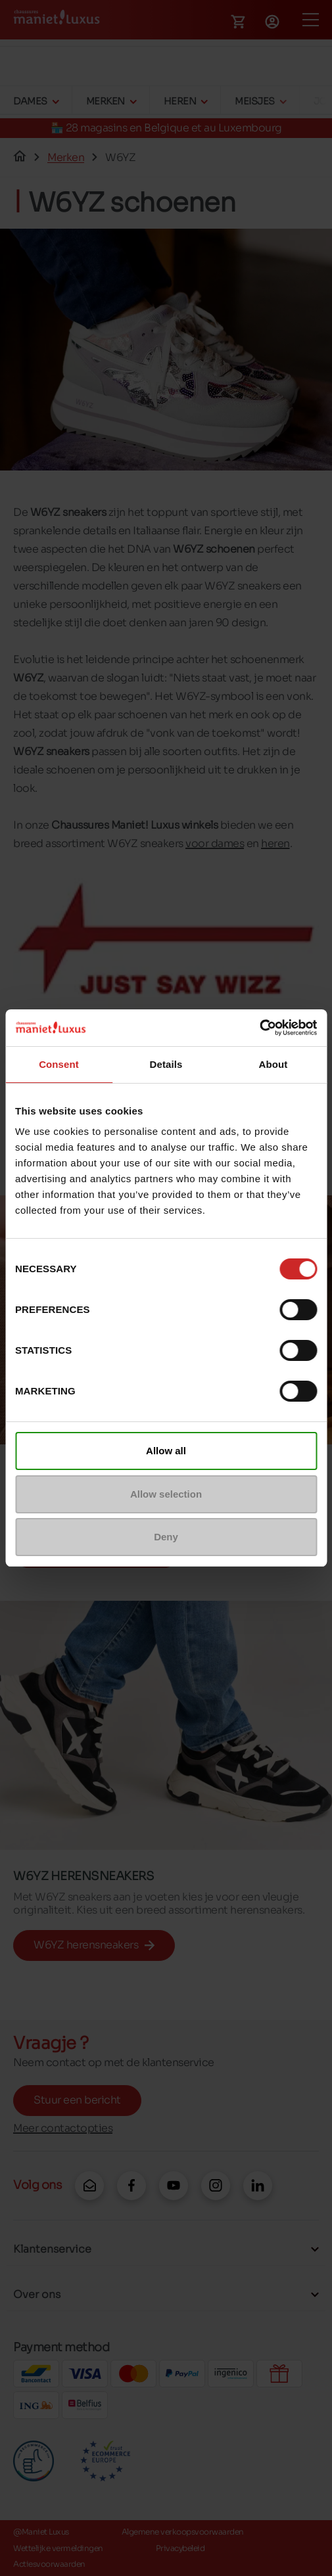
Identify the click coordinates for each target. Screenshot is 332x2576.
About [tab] (273, 1064)
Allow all (166, 1450)
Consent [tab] (59, 1064)
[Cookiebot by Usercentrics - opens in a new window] (259, 1027)
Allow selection (166, 1494)
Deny (166, 1536)
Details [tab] (166, 1064)
